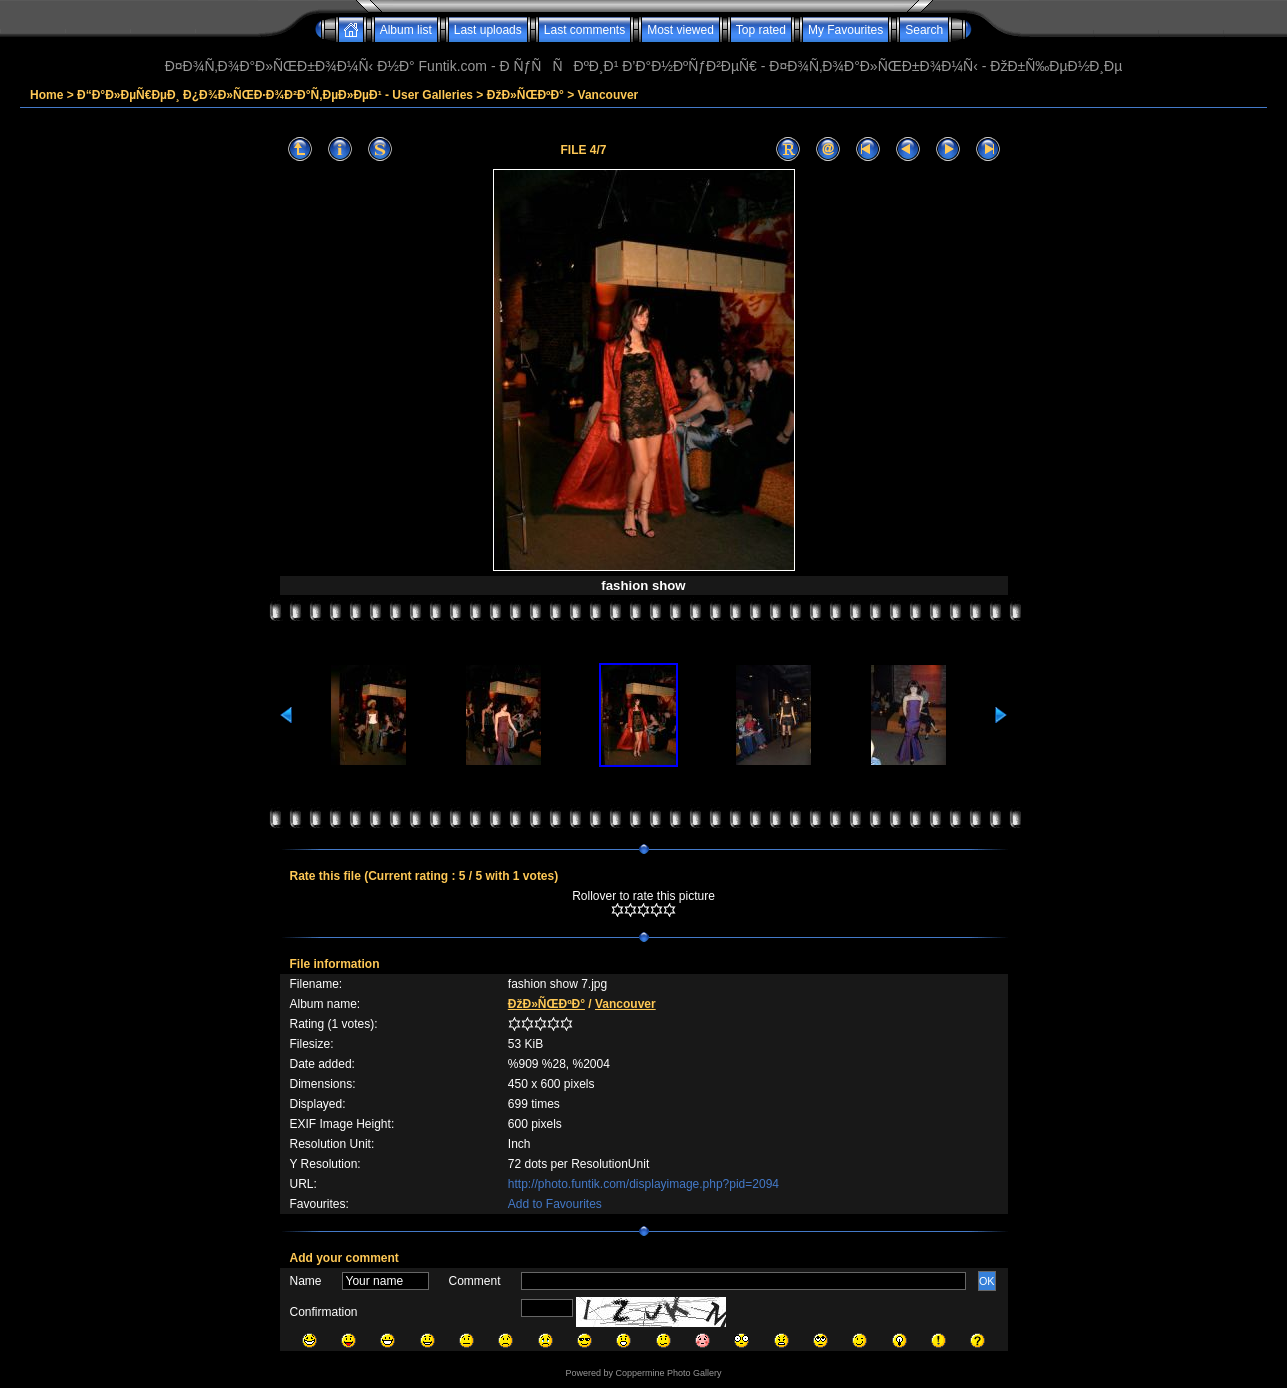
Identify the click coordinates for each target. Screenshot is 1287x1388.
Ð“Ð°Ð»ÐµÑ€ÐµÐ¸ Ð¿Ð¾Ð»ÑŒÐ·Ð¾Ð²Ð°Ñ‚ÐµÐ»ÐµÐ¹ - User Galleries (275, 95)
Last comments (584, 30)
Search (924, 30)
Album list (406, 30)
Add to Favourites (555, 1204)
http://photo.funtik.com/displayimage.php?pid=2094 (643, 1184)
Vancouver (608, 95)
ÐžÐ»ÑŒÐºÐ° (525, 95)
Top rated (761, 30)
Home (46, 95)
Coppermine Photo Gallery (668, 1373)
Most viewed (680, 30)
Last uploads (488, 30)
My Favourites (845, 30)
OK (987, 1281)
